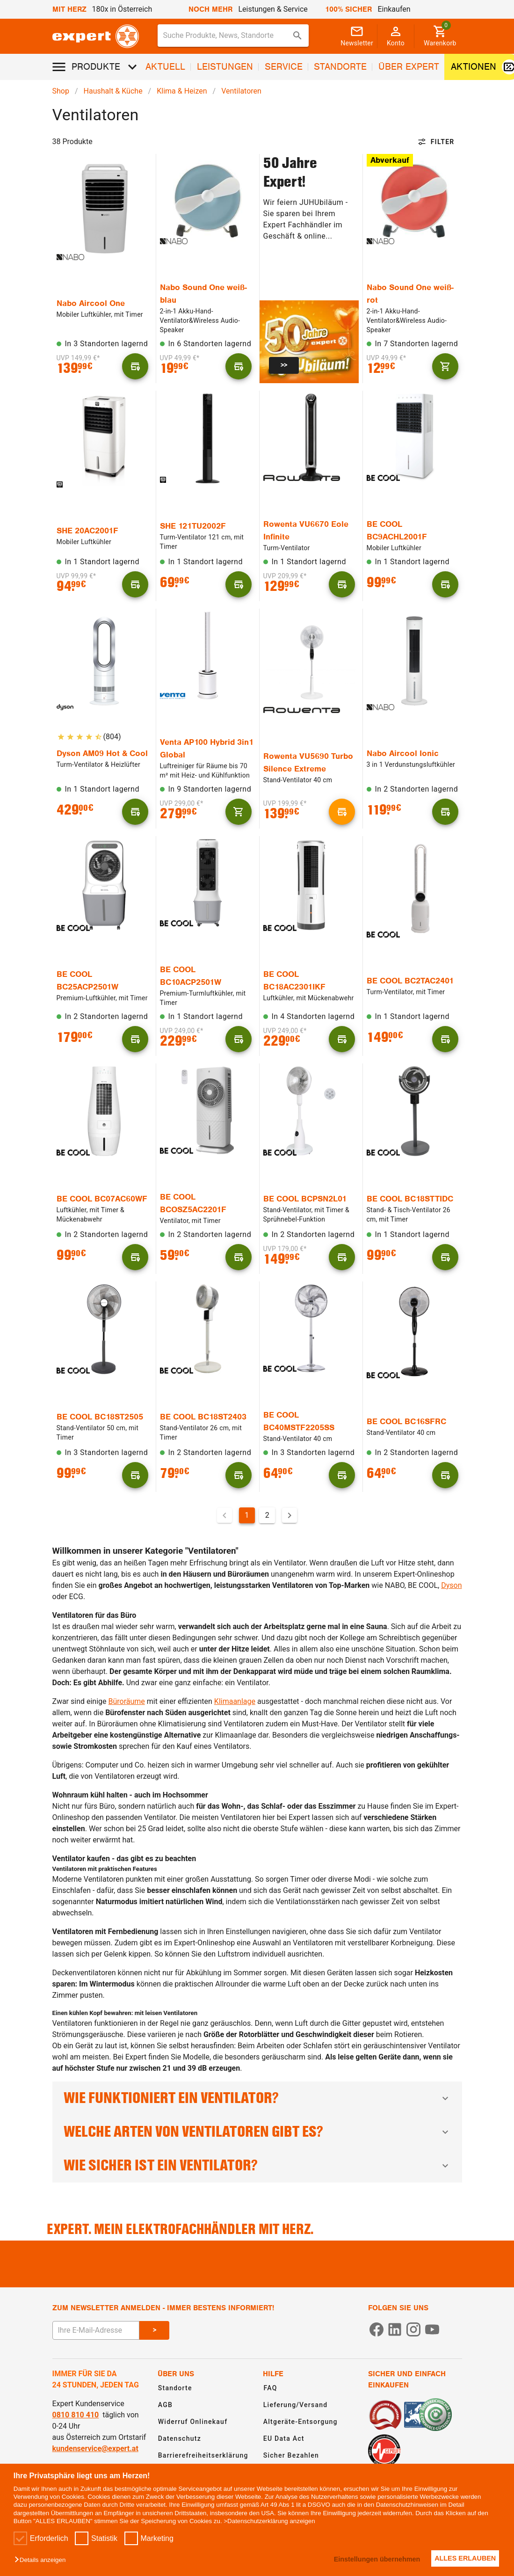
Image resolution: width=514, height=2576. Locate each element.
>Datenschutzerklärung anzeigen (269, 2521)
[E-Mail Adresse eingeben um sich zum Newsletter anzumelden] (96, 2330)
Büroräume (127, 1701)
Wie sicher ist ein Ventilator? (257, 2165)
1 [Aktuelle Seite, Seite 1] (247, 1515)
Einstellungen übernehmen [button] (369, 2559)
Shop (60, 91)
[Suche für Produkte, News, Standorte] (226, 35)
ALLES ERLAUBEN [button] (462, 2558)
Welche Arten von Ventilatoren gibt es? (257, 2132)
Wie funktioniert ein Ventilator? (257, 2098)
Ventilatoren (241, 91)
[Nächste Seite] (289, 1515)
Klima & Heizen (182, 91)
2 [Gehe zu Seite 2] (267, 1515)
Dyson (451, 1585)
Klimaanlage (234, 1701)
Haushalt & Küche (113, 91)
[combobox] (233, 35)
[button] (42, 2560)
